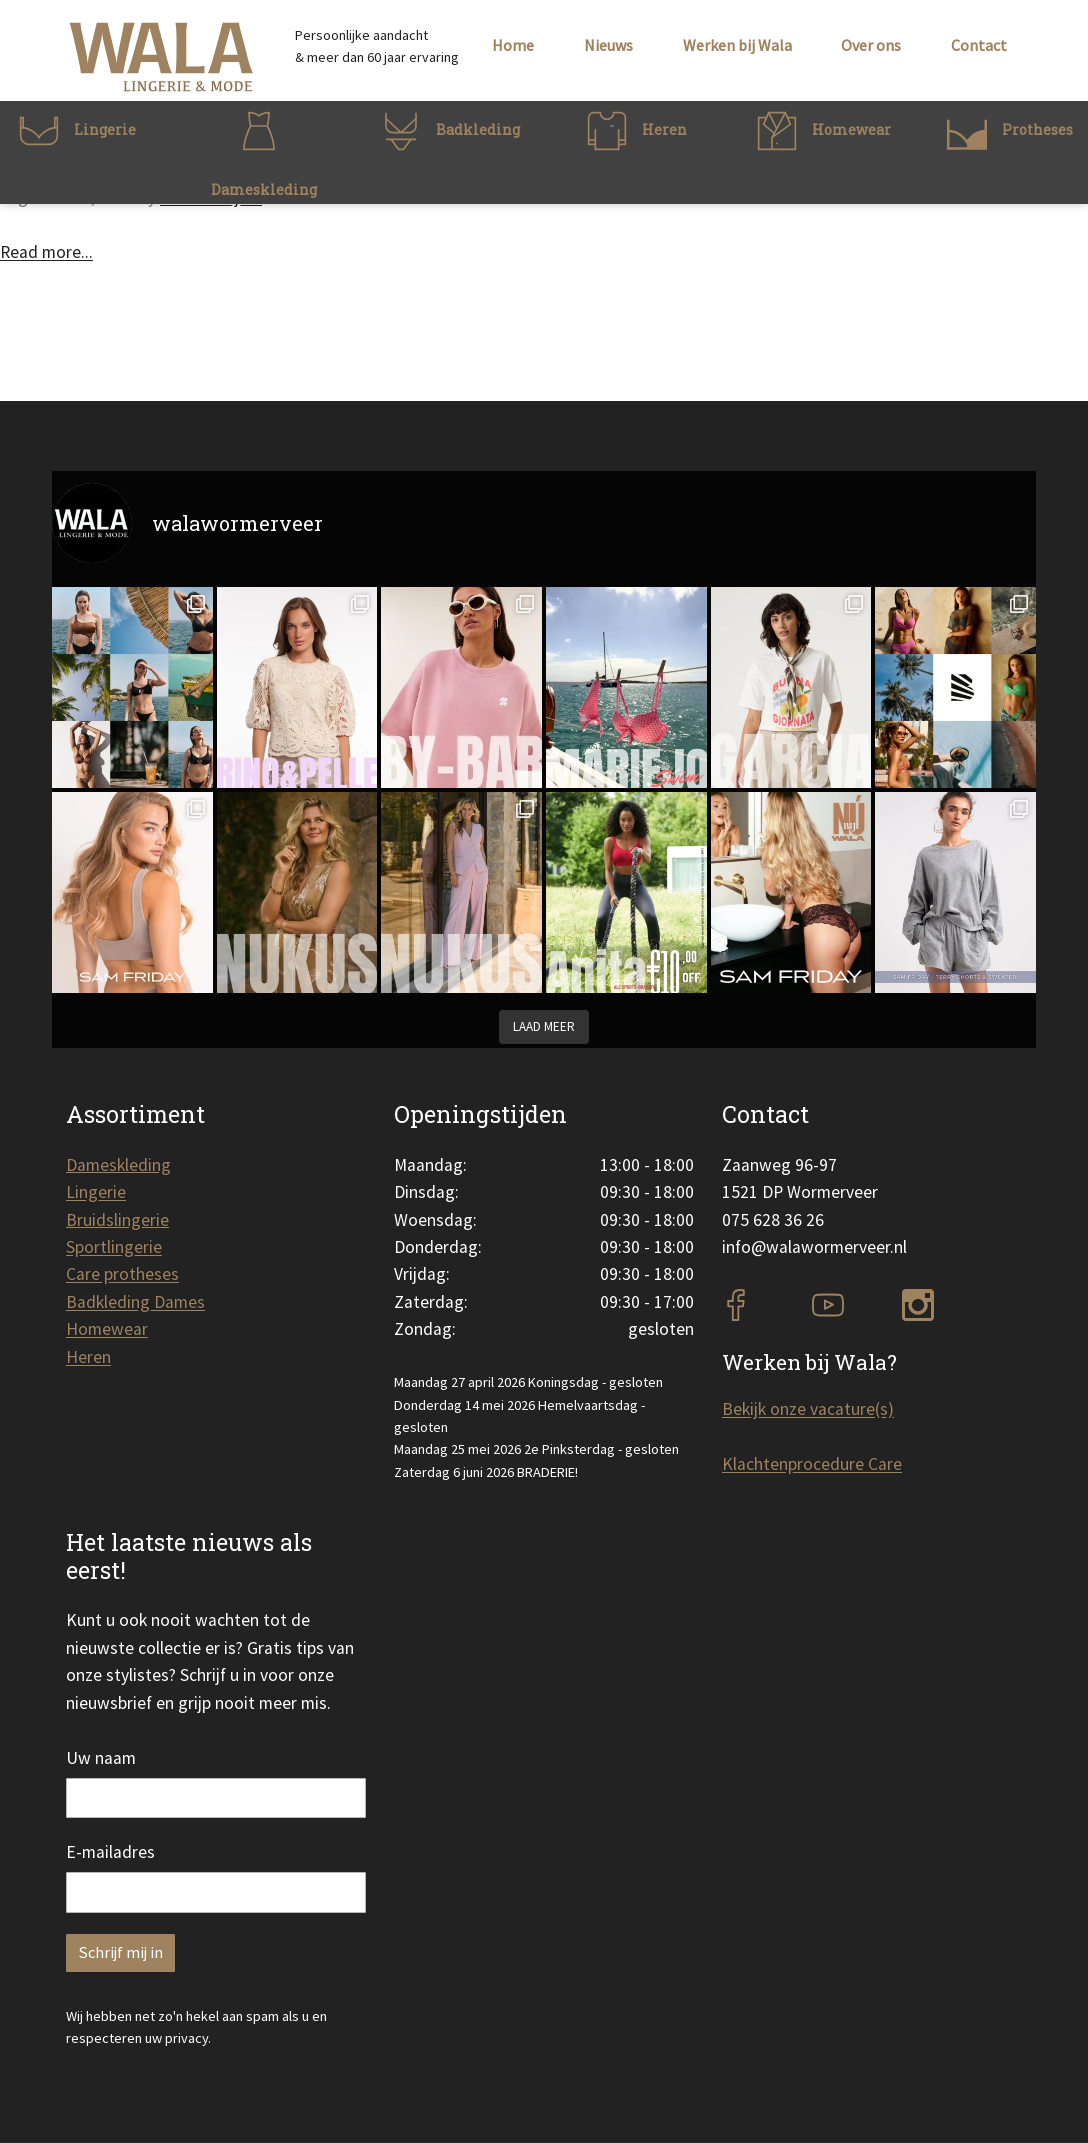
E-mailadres (110, 1852)
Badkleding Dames (135, 1302)
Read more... (46, 252)
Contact (979, 45)
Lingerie (96, 1192)
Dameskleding (118, 1165)
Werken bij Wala (737, 45)
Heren (88, 1357)
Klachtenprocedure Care (812, 1464)
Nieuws (608, 45)
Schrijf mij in (120, 1952)
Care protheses (122, 1274)
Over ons (871, 45)
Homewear (107, 1329)
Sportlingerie (114, 1247)
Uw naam (101, 1758)
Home (513, 45)
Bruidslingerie (117, 1220)
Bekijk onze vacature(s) (808, 1409)
